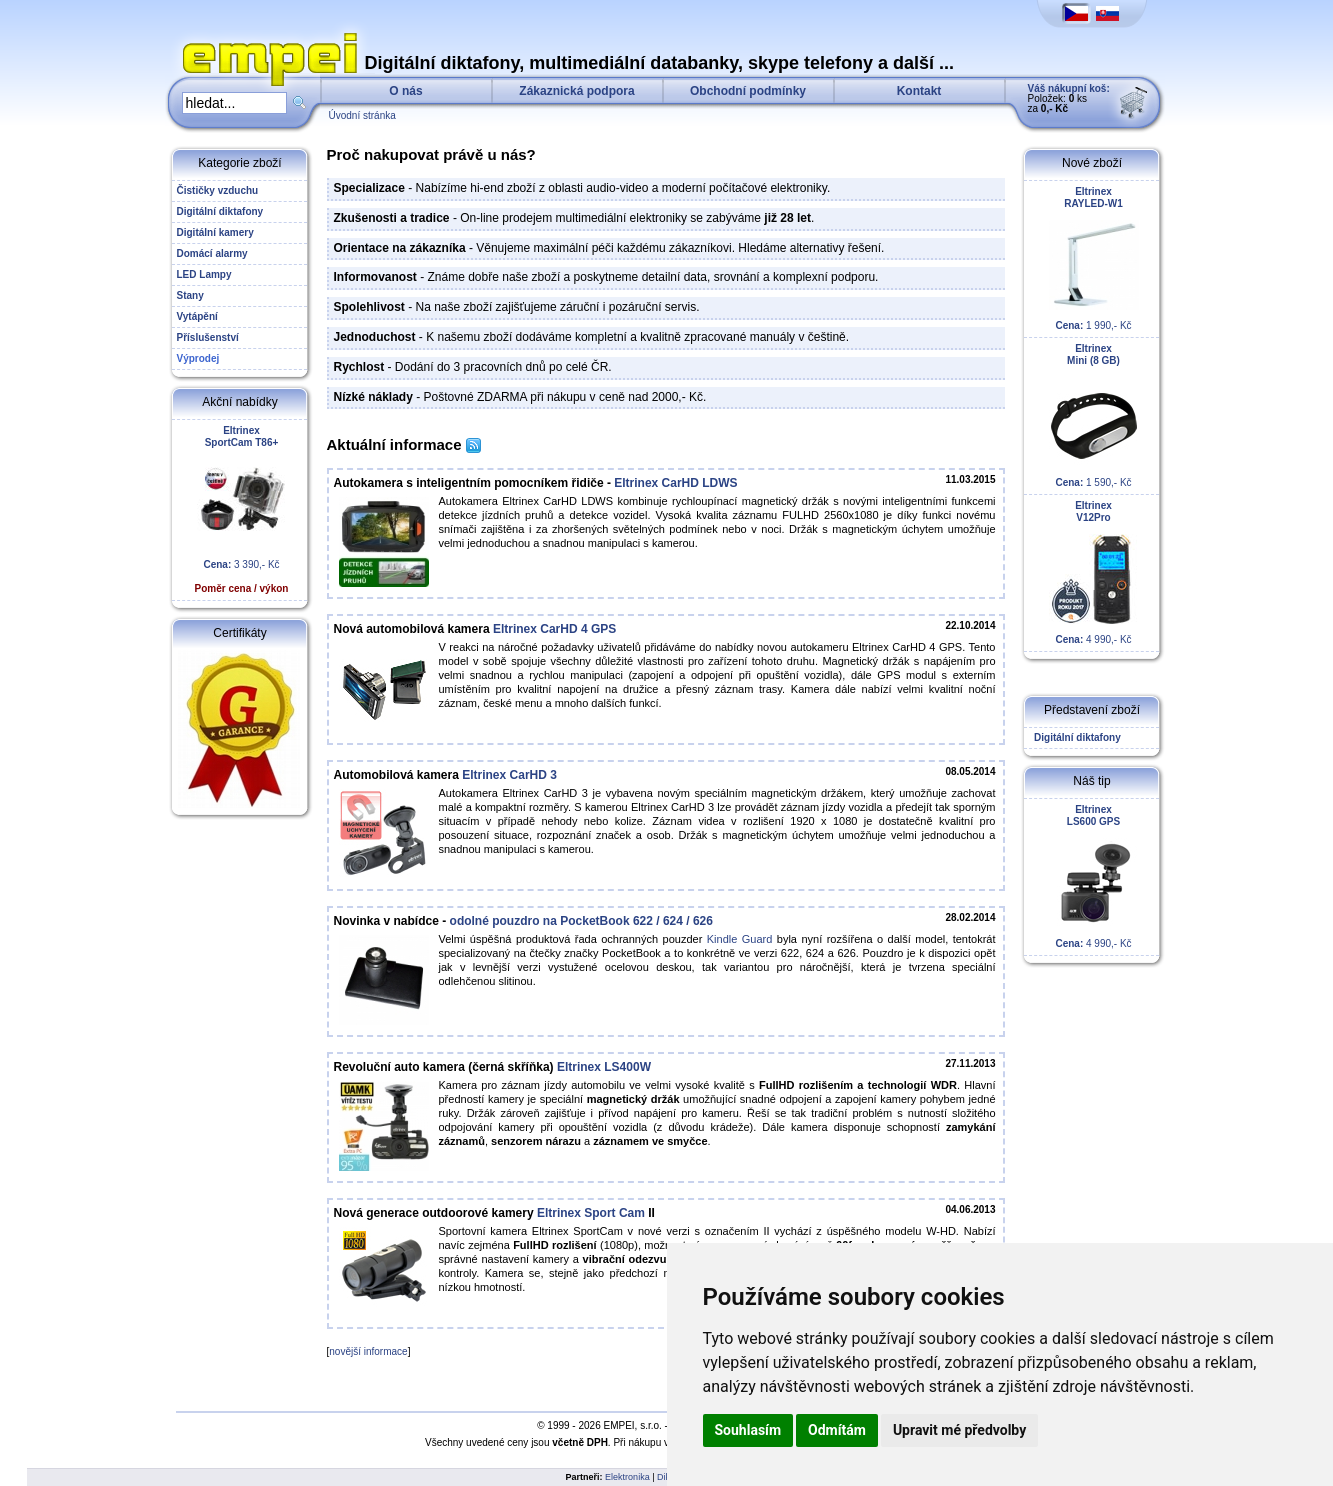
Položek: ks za (1069, 98)
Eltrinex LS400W (604, 1067)
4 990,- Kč (1094, 572)
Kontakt (919, 91)
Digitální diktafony (1075, 737)
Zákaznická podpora (576, 91)
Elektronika (627, 1477)
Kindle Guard (740, 939)
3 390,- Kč (242, 509)
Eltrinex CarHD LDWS (675, 483)
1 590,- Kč (1094, 415)
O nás (405, 91)
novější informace (368, 1351)
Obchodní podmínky (748, 91)
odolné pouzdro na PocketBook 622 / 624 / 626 (581, 921)
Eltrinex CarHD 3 (509, 775)
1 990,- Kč (1094, 258)
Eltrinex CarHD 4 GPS (554, 629)
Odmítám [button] (837, 1430)
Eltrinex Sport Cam (591, 1213)
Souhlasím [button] (748, 1430)
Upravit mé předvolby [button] (959, 1430)
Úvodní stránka (362, 115)
